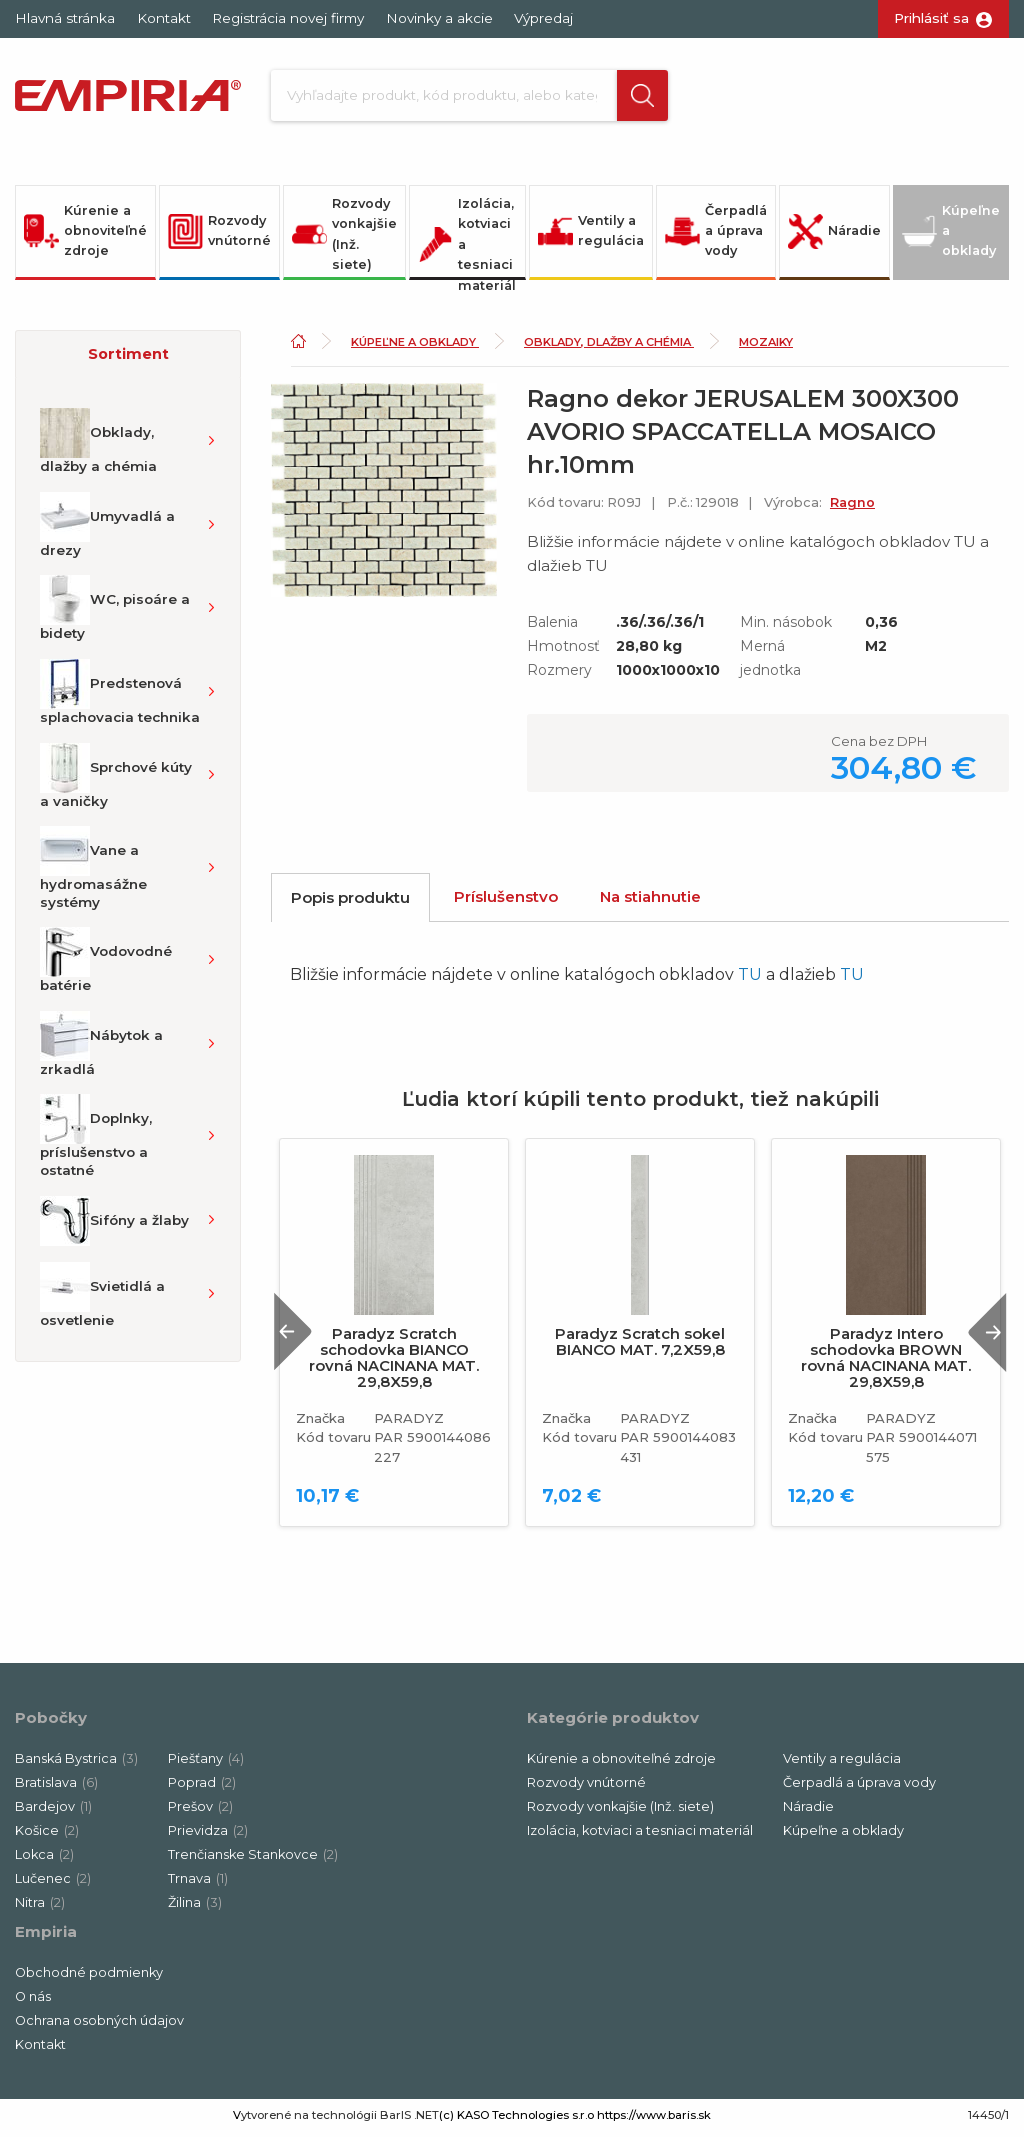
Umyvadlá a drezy (107, 530)
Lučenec (53, 1883)
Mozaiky (766, 347)
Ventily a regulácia (591, 236)
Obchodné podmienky (89, 1977)
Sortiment (128, 359)
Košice (47, 1835)
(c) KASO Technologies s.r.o (516, 2120)
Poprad (202, 1787)
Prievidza (208, 1835)
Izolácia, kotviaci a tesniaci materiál (467, 243)
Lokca (44, 1859)
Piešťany (206, 1763)
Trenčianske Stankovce (253, 1859)
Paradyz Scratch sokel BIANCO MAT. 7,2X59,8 (640, 1348)
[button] (636, 98)
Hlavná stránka (65, 18)
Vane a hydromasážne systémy (93, 874)
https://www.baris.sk (654, 2120)
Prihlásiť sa (931, 18)
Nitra (40, 1907)
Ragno (852, 507)
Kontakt (164, 18)
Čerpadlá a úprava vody (716, 236)
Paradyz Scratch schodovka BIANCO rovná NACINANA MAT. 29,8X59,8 (394, 1364)
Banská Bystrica (76, 1763)
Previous (299, 1337)
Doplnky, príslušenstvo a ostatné (96, 1142)
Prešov (200, 1811)
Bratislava (56, 1787)
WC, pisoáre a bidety (115, 614)
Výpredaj (543, 18)
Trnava (198, 1883)
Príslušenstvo (506, 901)
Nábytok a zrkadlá (101, 1049)
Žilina (195, 1907)
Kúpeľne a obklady (951, 236)
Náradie (834, 236)
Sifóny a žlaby (114, 1226)
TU (750, 980)
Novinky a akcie (439, 18)
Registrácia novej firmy (288, 18)
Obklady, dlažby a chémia (98, 447)
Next (983, 1337)
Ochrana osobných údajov (99, 2025)
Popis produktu (350, 902)
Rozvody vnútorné (219, 236)
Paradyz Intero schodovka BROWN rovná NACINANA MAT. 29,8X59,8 (886, 1364)
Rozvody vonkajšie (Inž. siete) (344, 239)
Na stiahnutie (650, 901)
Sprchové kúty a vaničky (116, 781)
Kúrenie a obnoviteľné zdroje (85, 236)
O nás (33, 2001)
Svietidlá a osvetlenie (102, 1300)
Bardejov (53, 1811)
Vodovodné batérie (106, 966)
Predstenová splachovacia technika (120, 697)
